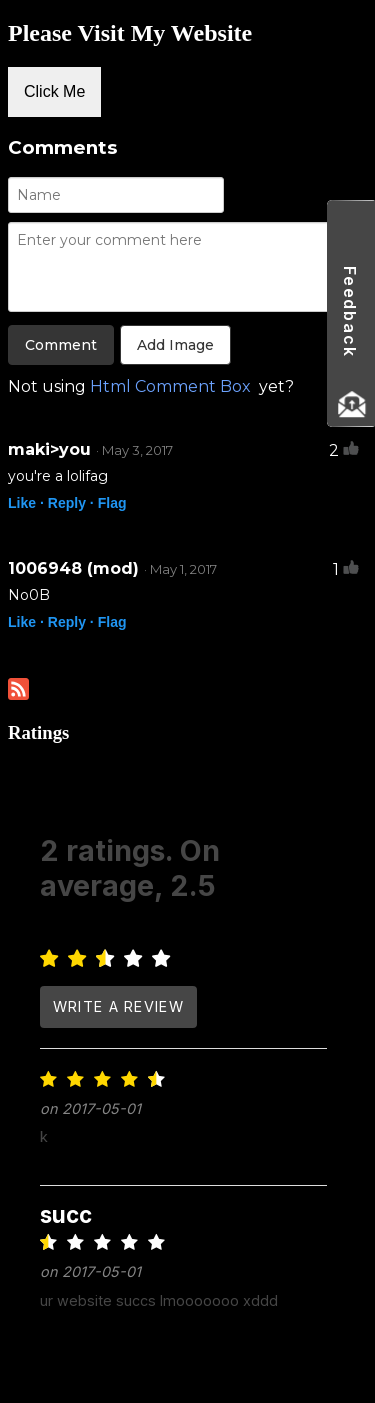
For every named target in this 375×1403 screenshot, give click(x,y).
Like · (26, 503)
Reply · (71, 503)
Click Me (54, 91)
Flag (112, 503)
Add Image (175, 345)
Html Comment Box (170, 386)
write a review (118, 1006)
